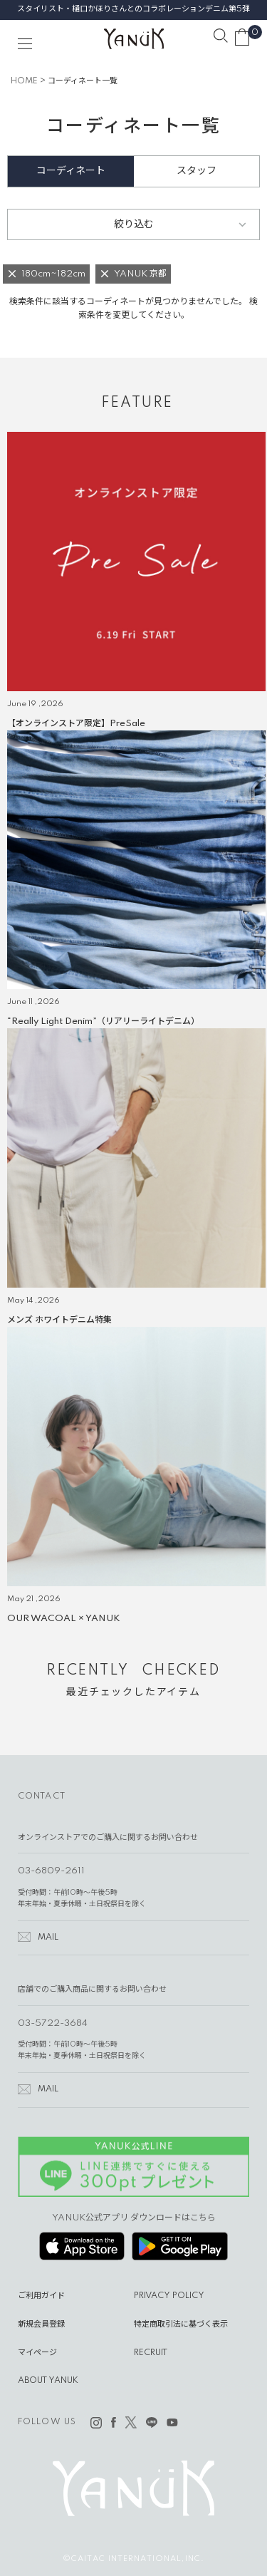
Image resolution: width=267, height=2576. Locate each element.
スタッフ (196, 171)
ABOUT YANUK (48, 2380)
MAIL (48, 1937)
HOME (24, 81)
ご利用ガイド (41, 2296)
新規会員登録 (41, 2324)
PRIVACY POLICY (169, 2296)
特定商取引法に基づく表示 (181, 2324)
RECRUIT (150, 2353)
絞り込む (134, 224)
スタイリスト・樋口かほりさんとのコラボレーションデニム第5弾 (133, 9)
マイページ (37, 2353)
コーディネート (70, 171)
